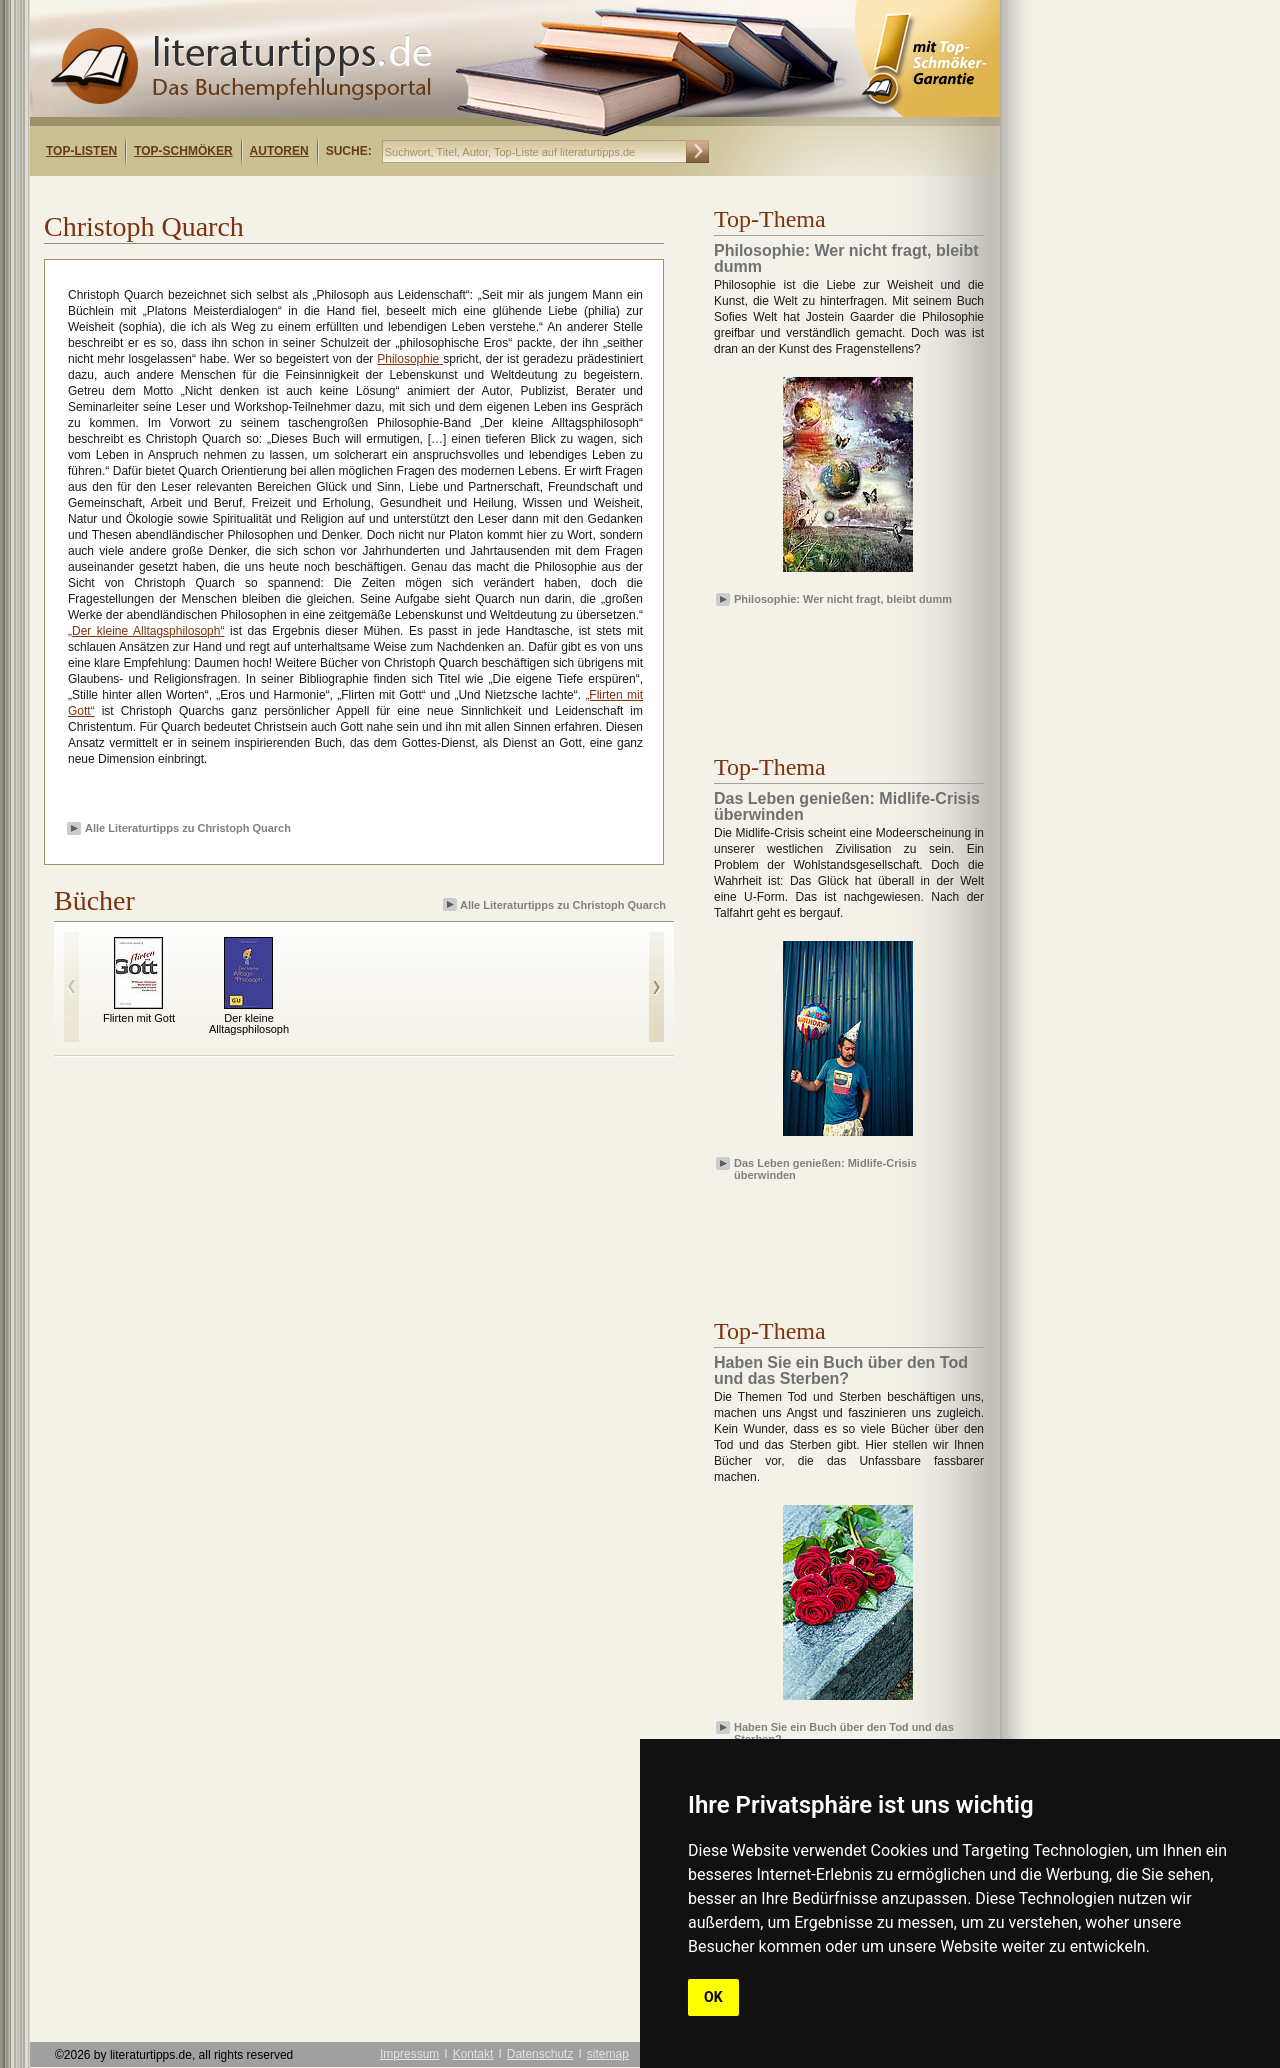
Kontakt (473, 2054)
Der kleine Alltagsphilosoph (249, 1023)
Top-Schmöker (183, 151)
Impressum (409, 2054)
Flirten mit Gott (139, 1018)
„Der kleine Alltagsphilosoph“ (146, 631)
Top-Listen (81, 151)
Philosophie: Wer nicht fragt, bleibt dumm (843, 599)
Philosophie (410, 359)
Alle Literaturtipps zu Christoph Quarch (188, 828)
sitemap (608, 2054)
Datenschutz (540, 2054)
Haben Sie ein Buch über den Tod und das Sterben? (844, 1732)
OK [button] (713, 1997)
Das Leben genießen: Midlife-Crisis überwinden (825, 1168)
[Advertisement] (288, 193)
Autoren (279, 151)
